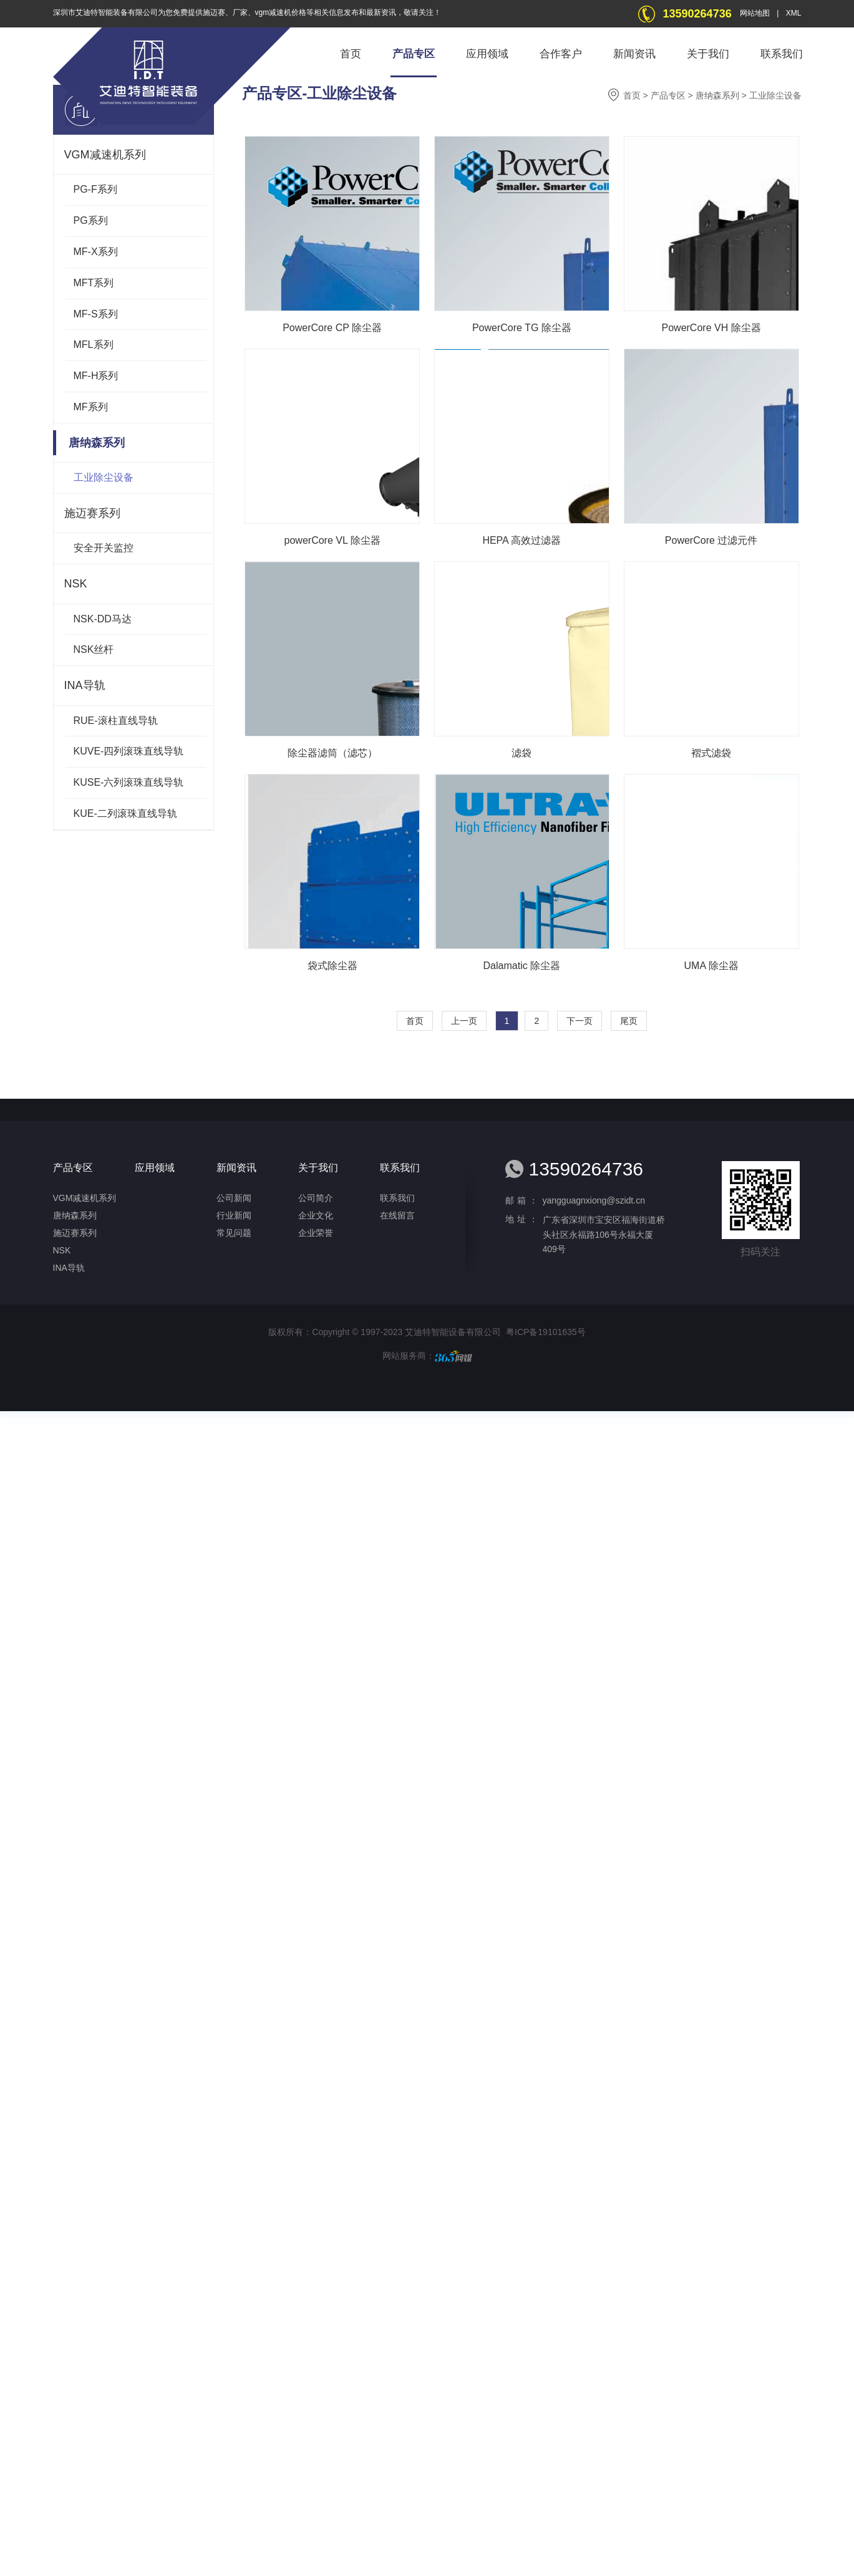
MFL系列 (94, 344)
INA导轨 (84, 685)
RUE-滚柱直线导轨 (116, 720)
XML (794, 13)
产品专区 (413, 54)
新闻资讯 (634, 54)
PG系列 (91, 220)
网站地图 (755, 13)
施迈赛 (214, 12)
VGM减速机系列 (105, 154)
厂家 (240, 12)
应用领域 (487, 54)
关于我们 (708, 54)
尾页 (629, 1021)
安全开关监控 (103, 548)
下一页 (579, 1021)
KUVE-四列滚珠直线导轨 (129, 751)
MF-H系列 (96, 375)
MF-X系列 (96, 251)
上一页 (464, 1021)
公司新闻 (233, 1198)
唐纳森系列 (92, 443)
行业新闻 (233, 1215)
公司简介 (315, 1198)
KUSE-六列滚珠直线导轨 (129, 782)
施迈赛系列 (92, 513)
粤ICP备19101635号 (546, 1332)
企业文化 (315, 1215)
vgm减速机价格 (281, 12)
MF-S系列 (96, 314)
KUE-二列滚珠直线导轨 (125, 813)
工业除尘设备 (103, 477)
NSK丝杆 (94, 649)
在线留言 (397, 1215)
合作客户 (561, 54)
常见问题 (233, 1233)
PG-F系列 (95, 189)
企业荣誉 (315, 1233)
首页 (350, 54)
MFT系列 (94, 282)
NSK (75, 583)
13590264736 (697, 13)
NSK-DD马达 (103, 619)
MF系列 (91, 407)
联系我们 (781, 54)
